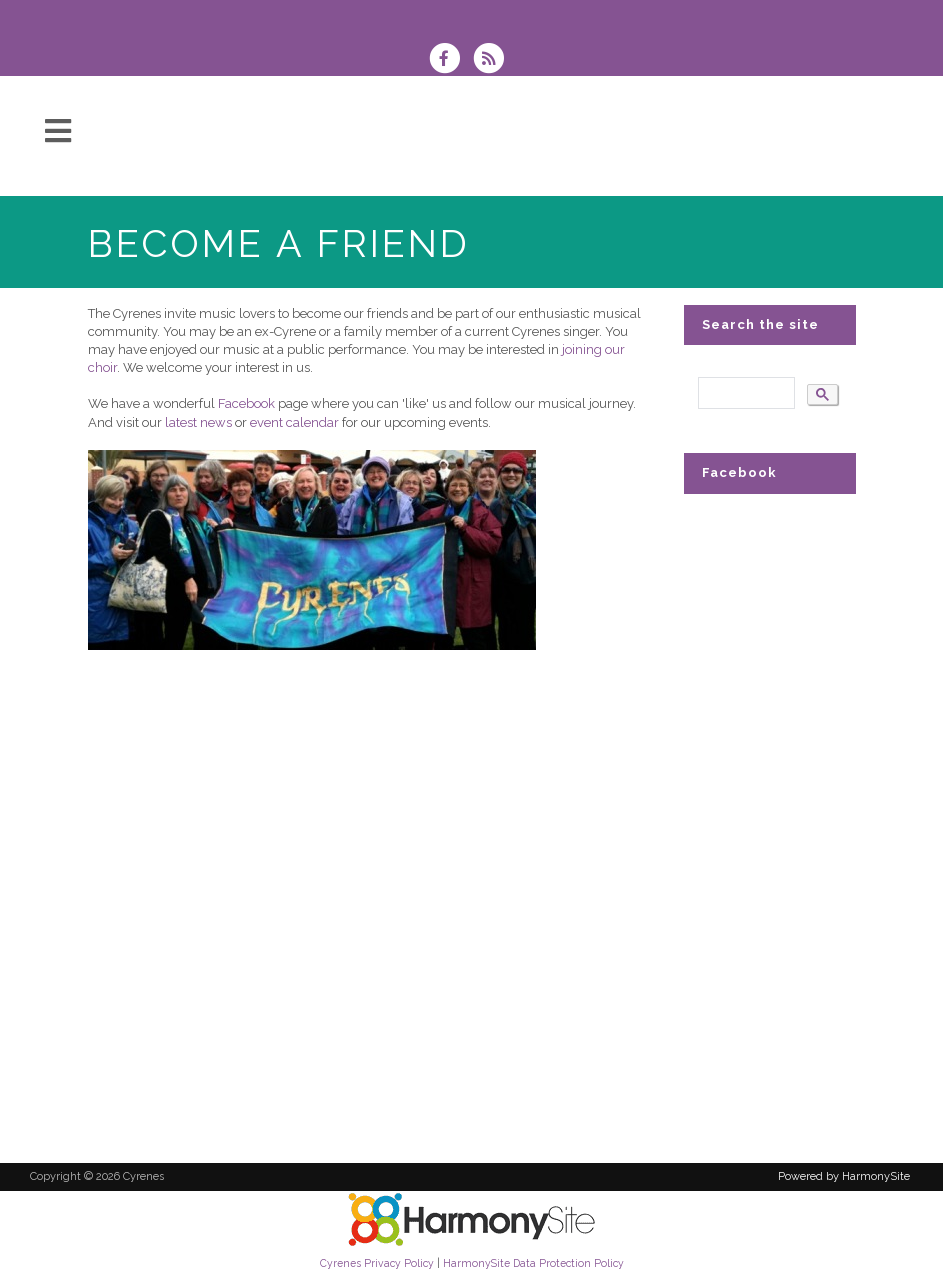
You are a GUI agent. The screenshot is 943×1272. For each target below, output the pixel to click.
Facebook (248, 403)
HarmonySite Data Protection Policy (533, 1263)
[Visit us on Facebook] (451, 60)
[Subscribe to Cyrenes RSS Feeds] (493, 60)
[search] (744, 393)
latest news (198, 422)
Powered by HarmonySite (844, 1176)
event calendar (296, 422)
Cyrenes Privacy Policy (377, 1263)
